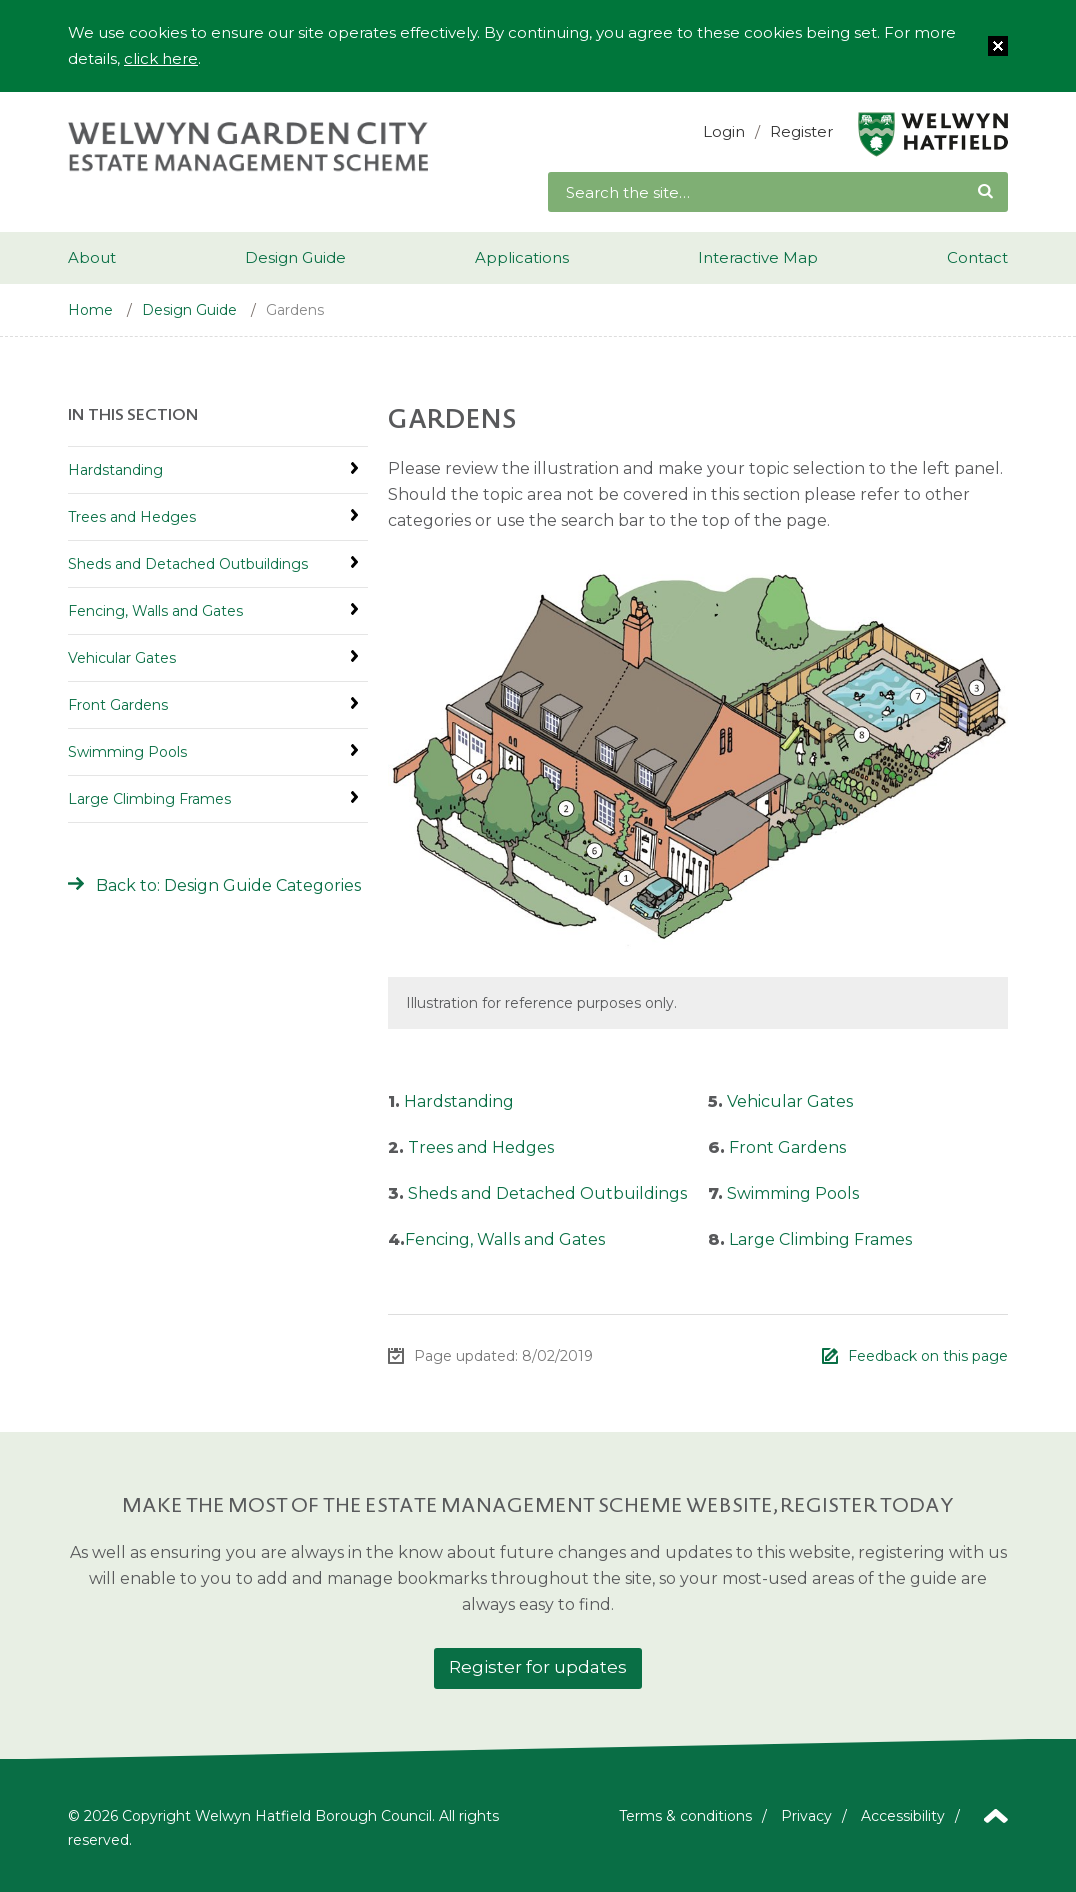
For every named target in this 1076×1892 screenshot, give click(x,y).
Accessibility (903, 1816)
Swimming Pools (793, 1193)
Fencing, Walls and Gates (505, 1239)
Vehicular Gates (790, 1101)
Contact (977, 257)
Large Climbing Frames (820, 1239)
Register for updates (538, 1667)
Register (801, 131)
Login (724, 131)
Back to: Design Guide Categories (228, 885)
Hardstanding (459, 1101)
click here (161, 58)
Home (90, 310)
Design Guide (295, 257)
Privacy (806, 1816)
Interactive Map (758, 257)
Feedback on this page (928, 1356)
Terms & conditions (685, 1816)
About (92, 257)
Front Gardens (787, 1147)
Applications (522, 257)
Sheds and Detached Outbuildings (547, 1193)
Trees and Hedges (481, 1147)
